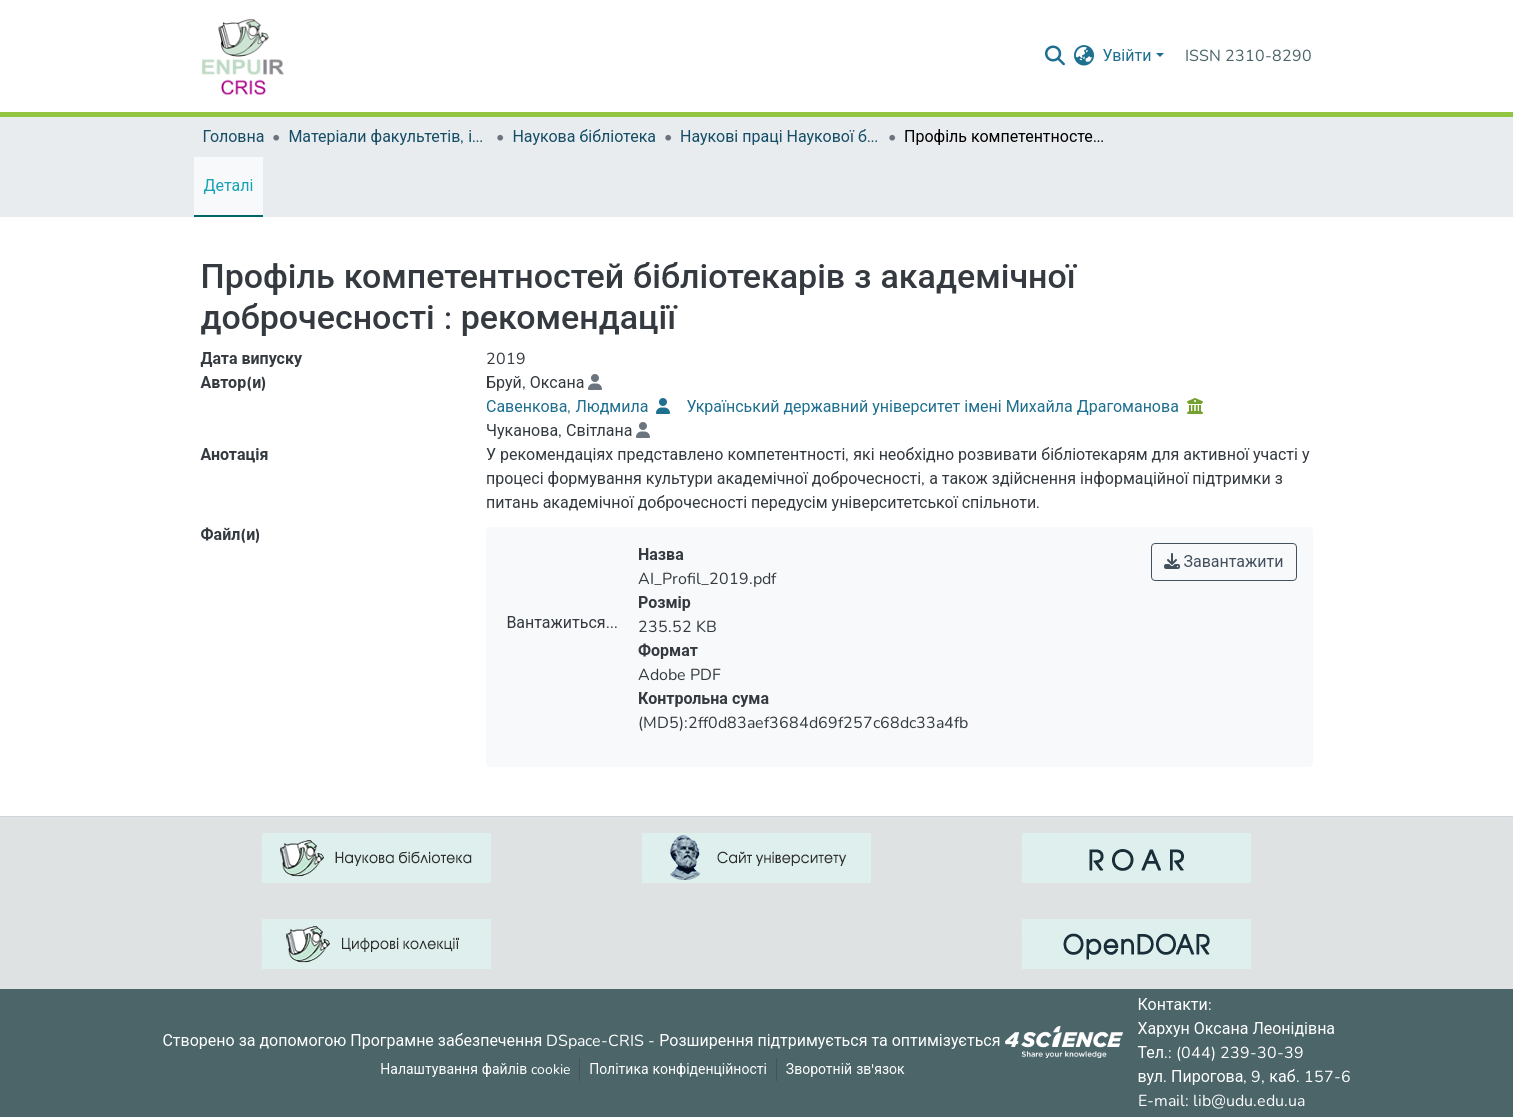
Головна (234, 137)
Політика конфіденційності (678, 1069)
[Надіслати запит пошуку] (1054, 56)
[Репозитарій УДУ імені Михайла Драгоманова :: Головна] (243, 56)
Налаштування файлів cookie (475, 1069)
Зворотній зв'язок (845, 1069)
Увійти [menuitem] (1126, 56)
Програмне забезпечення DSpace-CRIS (497, 1040)
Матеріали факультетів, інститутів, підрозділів (388, 137)
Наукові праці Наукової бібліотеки (780, 137)
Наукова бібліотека (584, 137)
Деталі (229, 186)
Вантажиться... (561, 623)
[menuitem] (1083, 56)
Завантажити (1224, 562)
